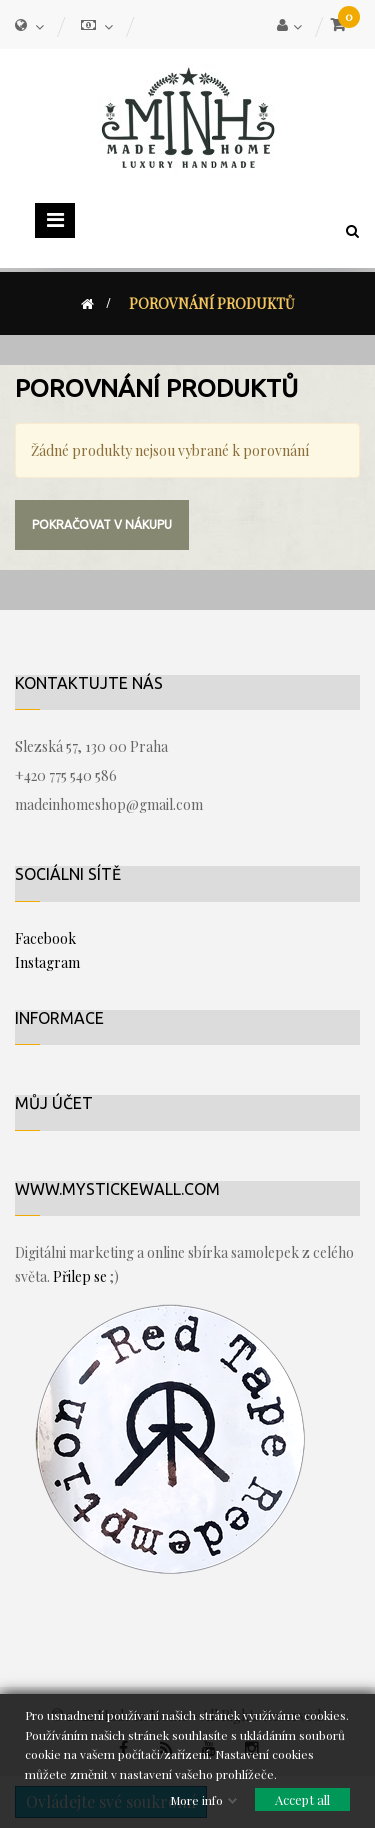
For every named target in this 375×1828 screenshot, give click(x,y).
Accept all (302, 1799)
